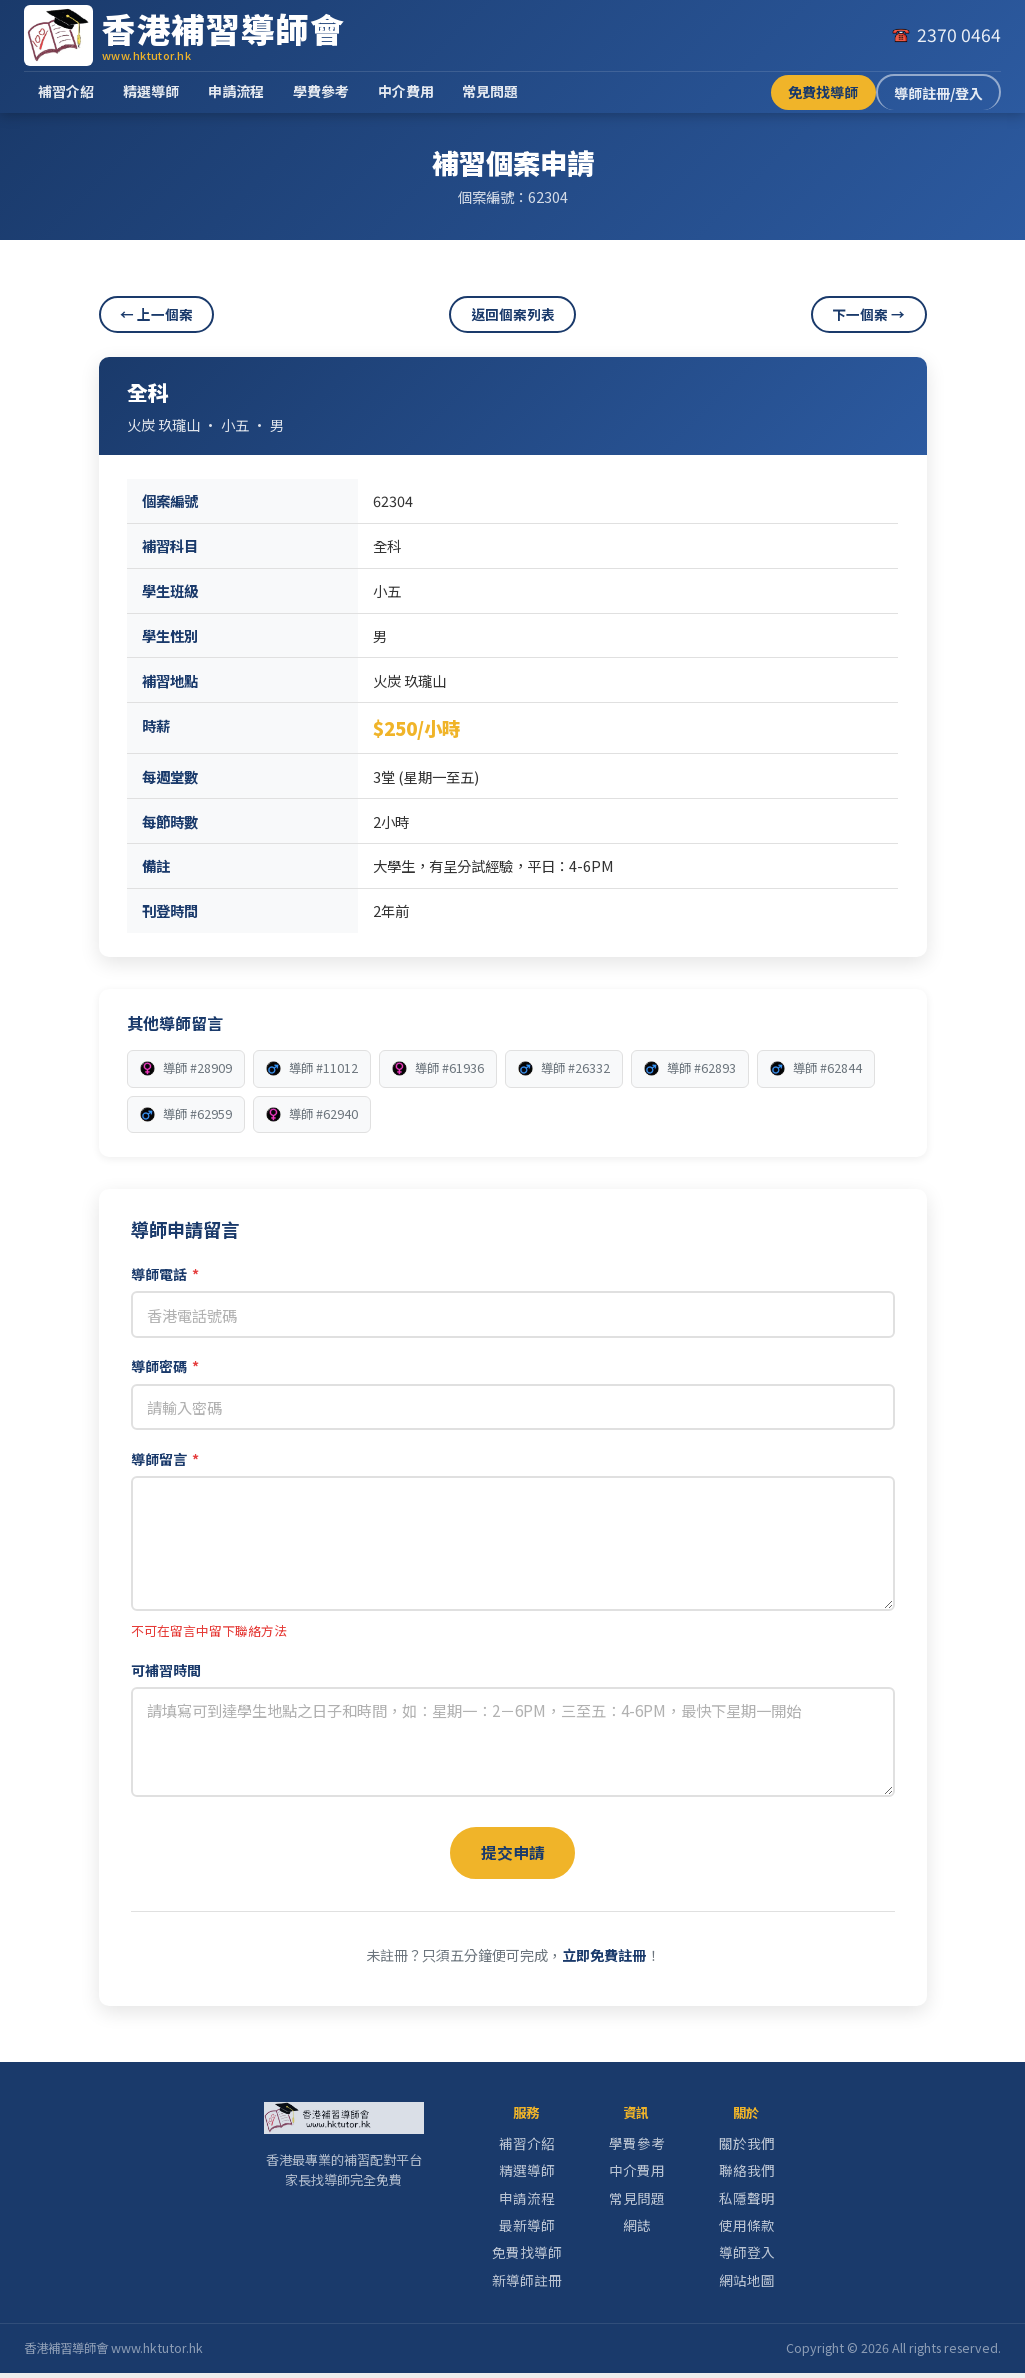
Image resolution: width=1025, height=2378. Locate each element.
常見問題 (490, 91)
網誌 (637, 2230)
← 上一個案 (156, 314)
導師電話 (165, 1274)
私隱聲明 (747, 2202)
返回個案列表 (513, 314)
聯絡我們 (747, 2175)
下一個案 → (868, 314)
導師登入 (747, 2257)
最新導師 (527, 2230)
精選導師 (151, 91)
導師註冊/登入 (938, 93)
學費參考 (321, 91)
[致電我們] (946, 35)
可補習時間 (166, 1670)
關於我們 (747, 2148)
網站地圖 (747, 2284)
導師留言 (165, 1459)
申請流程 (236, 91)
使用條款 (747, 2230)
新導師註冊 (527, 2284)
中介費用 (406, 91)
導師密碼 (165, 1366)
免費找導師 (823, 92)
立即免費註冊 (604, 1959)
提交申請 (513, 1854)
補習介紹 (66, 91)
